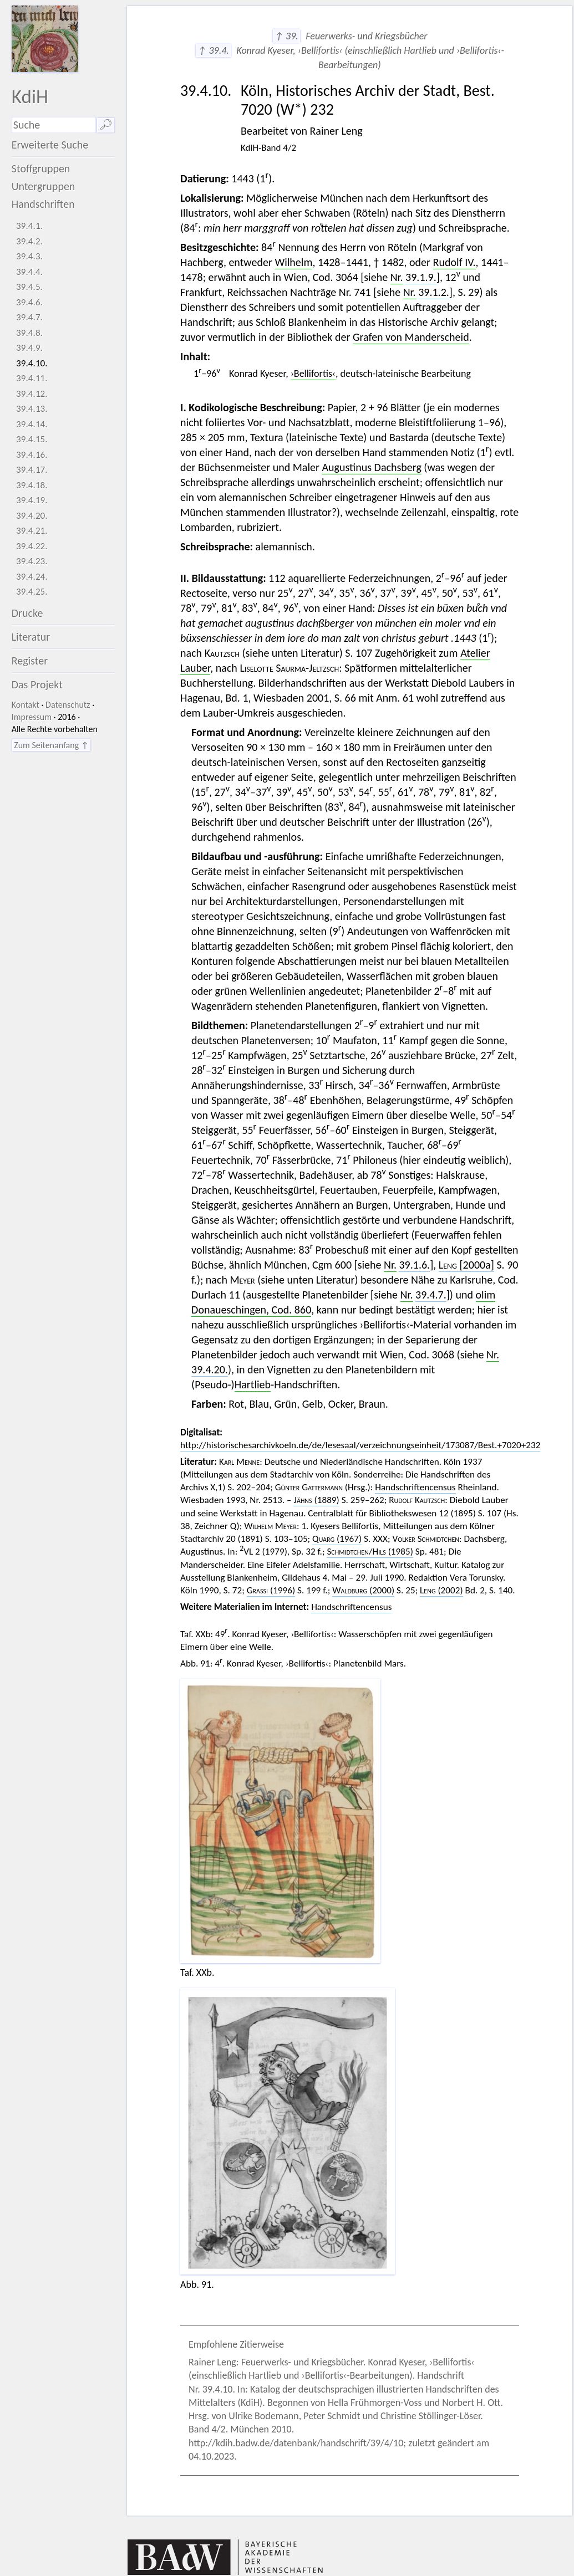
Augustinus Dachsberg (371, 467)
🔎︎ (106, 124)
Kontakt (25, 704)
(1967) (337, 1539)
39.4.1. (29, 226)
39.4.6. (29, 302)
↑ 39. (286, 36)
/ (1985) (370, 1551)
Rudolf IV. (454, 262)
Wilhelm (293, 262)
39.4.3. (29, 256)
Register (30, 660)
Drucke (27, 613)
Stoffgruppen (41, 168)
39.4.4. (29, 272)
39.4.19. (32, 500)
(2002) (441, 1590)
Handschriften (43, 204)
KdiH (30, 96)
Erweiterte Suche (50, 144)
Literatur (31, 636)
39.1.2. (433, 292)
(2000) (363, 1590)
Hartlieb (253, 1384)
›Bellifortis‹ (313, 373)
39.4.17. (32, 470)
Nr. (396, 277)
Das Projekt (37, 684)
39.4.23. (32, 561)
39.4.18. (32, 485)
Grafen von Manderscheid (411, 337)
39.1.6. (414, 1264)
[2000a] (466, 1264)
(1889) (316, 1500)
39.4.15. (32, 439)
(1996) (271, 1590)
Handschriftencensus (415, 1487)
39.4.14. (32, 424)
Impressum (32, 717)
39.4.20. (32, 516)
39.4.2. (29, 241)
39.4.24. (32, 576)
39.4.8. (29, 333)
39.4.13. (32, 409)
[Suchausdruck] (54, 125)
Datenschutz (67, 704)
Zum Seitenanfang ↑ (51, 745)
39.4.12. (32, 394)
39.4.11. (32, 378)
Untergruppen (43, 186)
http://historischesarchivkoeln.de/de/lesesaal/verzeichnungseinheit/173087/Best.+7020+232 (360, 1445)
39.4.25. (32, 591)
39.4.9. (29, 348)
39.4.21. (32, 530)
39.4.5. (29, 287)
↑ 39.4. (213, 50)
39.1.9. (420, 277)
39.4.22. (32, 546)
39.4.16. (32, 455)
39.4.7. (29, 317)
